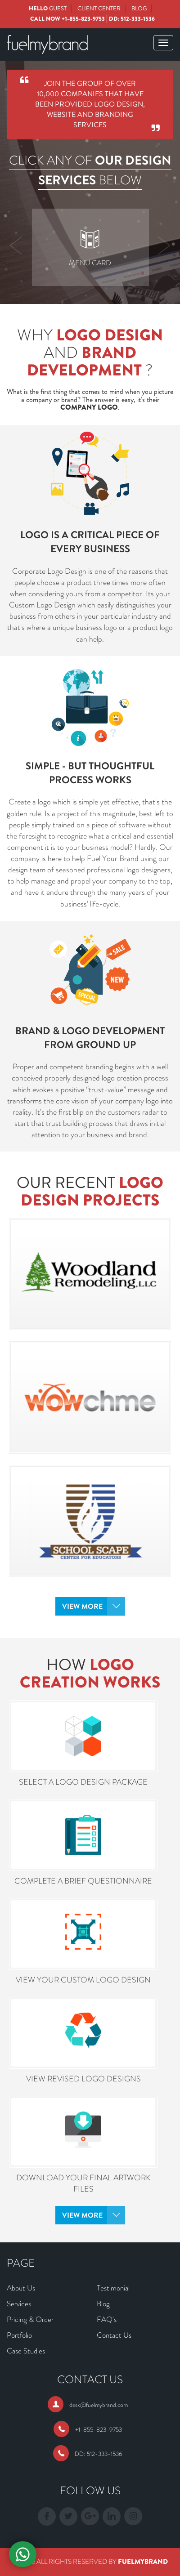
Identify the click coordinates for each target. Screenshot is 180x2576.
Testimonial (113, 2287)
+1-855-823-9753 (83, 18)
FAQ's (107, 2319)
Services (19, 2303)
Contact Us (114, 2335)
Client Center (99, 8)
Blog (139, 8)
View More (82, 1606)
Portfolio (19, 2335)
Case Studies (26, 2350)
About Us (21, 2287)
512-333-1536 (138, 18)
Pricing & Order (30, 2319)
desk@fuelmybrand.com (98, 2405)
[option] (90, 247)
